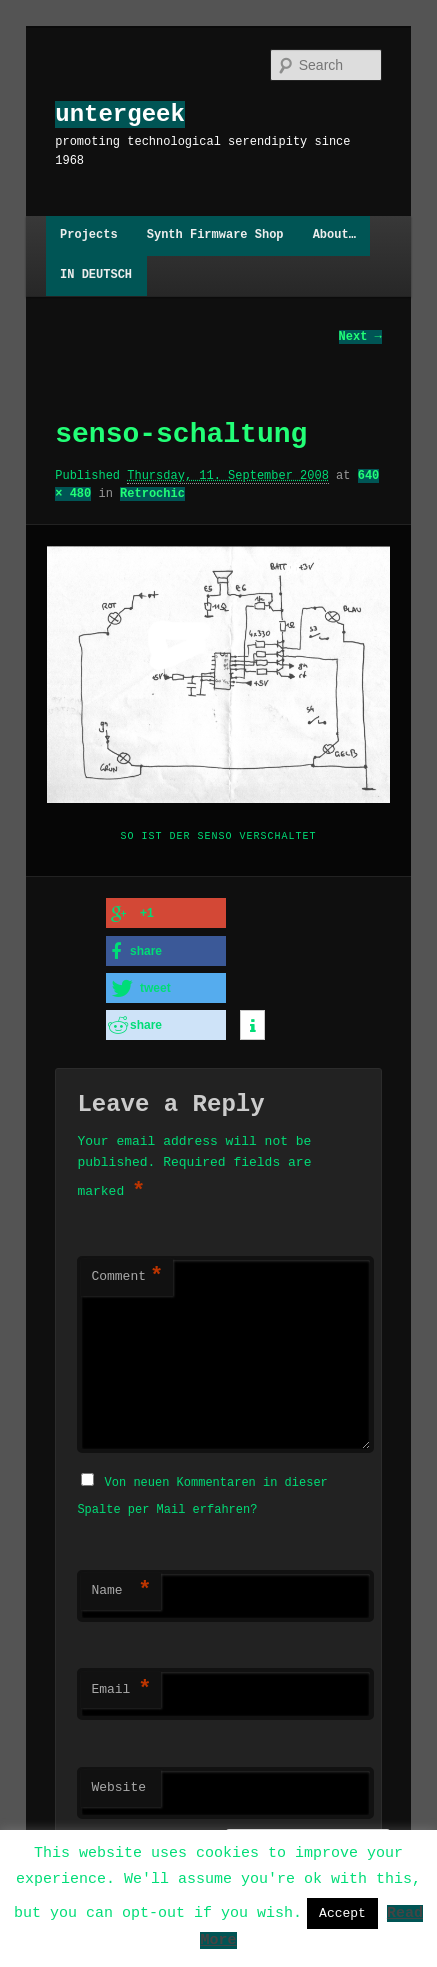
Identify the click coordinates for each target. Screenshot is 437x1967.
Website (118, 1783)
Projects (89, 235)
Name (121, 1586)
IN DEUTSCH (96, 275)
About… (334, 235)
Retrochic (152, 493)
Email (121, 1685)
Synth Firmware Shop (215, 235)
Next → (360, 336)
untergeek (120, 114)
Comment (127, 1274)
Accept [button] (342, 1913)
